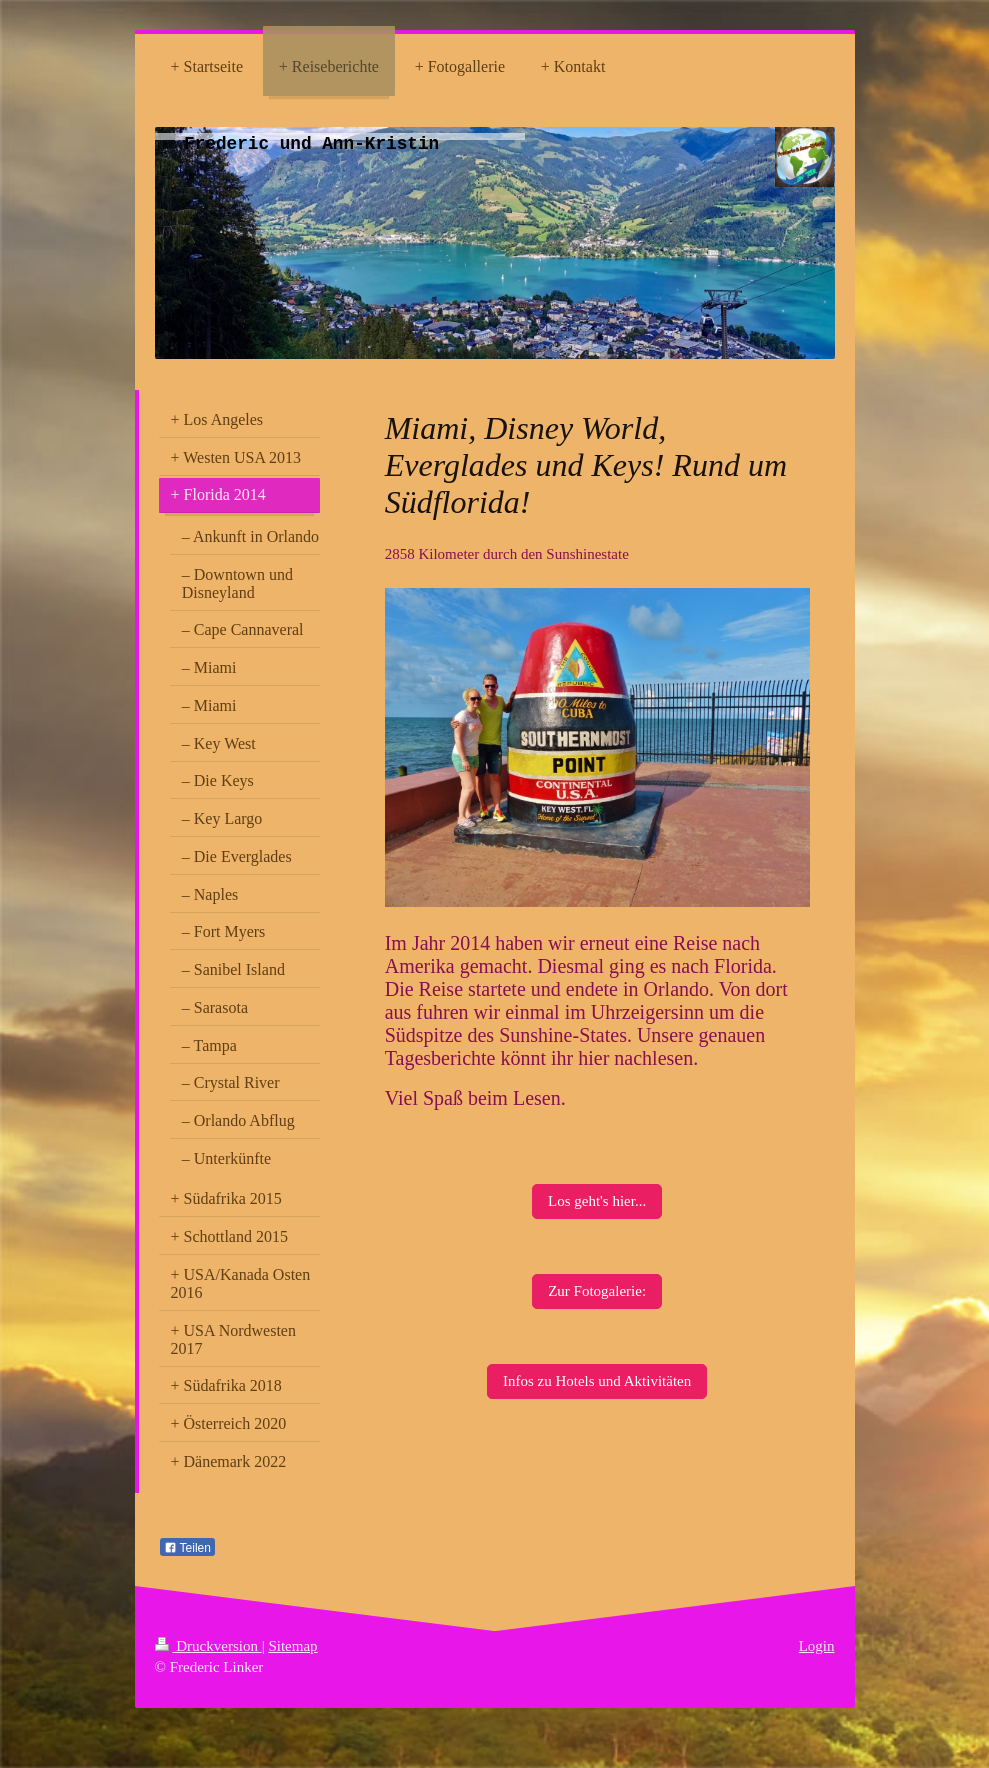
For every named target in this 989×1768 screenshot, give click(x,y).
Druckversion (208, 1646)
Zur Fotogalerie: (597, 1291)
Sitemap (292, 1646)
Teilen (187, 1548)
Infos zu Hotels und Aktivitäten (597, 1381)
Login (817, 1646)
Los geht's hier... (597, 1201)
